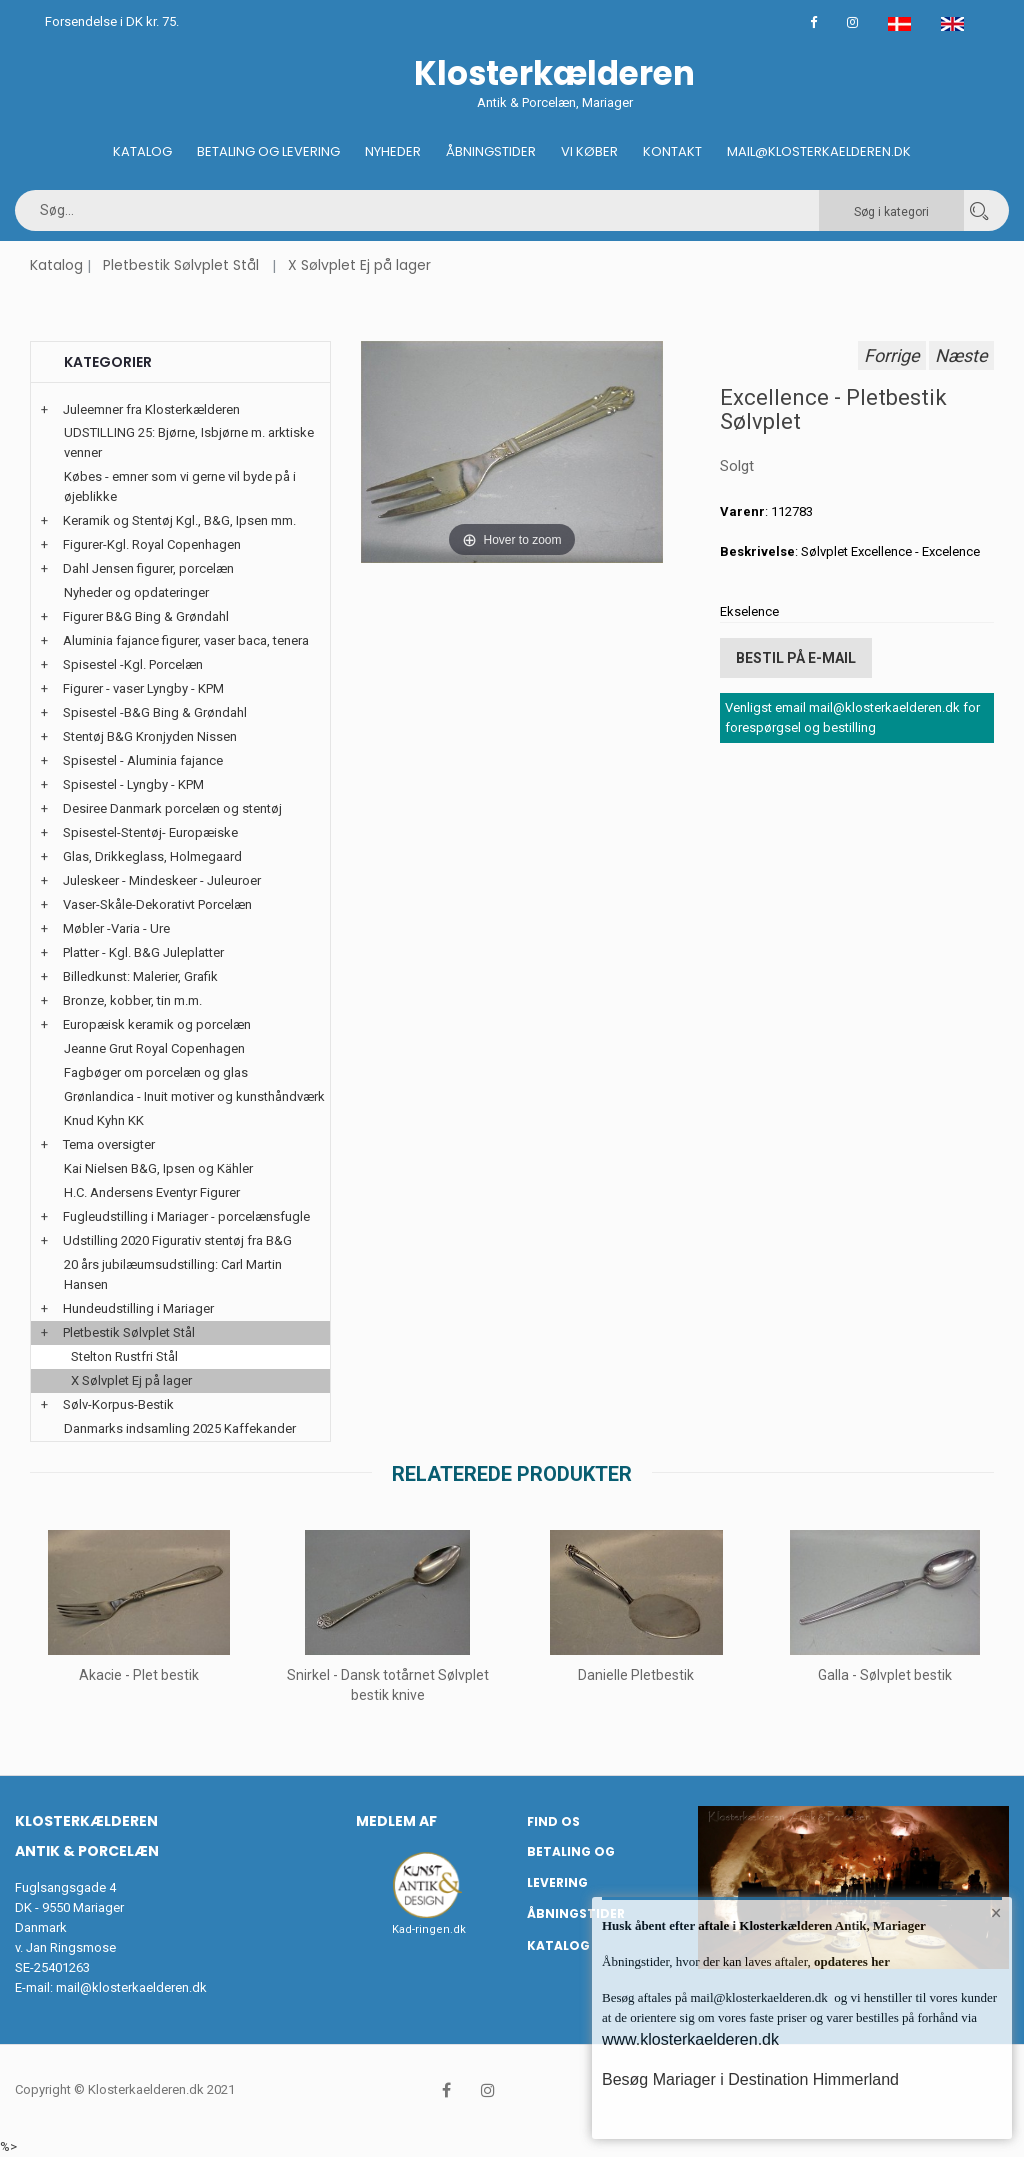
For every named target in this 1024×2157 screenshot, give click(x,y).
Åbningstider (491, 151)
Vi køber (589, 151)
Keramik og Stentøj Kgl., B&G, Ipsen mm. (179, 520)
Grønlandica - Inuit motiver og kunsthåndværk (194, 1096)
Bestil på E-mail (796, 658)
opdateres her (850, 1961)
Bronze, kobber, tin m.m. (132, 1000)
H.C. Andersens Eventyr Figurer (152, 1192)
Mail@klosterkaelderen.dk (819, 151)
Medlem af (396, 1821)
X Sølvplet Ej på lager (359, 265)
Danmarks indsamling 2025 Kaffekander (180, 1428)
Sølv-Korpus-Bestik (118, 1404)
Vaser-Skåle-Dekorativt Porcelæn (157, 904)
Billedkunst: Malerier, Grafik (140, 976)
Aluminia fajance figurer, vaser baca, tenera (186, 640)
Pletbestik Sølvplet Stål (181, 265)
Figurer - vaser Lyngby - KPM (143, 688)
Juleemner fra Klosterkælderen (151, 409)
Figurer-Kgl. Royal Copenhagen (152, 544)
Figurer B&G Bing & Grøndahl (146, 616)
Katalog (142, 151)
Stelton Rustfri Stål (124, 1356)
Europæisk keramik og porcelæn (157, 1024)
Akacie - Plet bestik (139, 1675)
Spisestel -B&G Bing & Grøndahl (155, 712)
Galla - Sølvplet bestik (885, 1675)
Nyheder (393, 151)
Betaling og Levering (268, 151)
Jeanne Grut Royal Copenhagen (154, 1048)
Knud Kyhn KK (104, 1120)
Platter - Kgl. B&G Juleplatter (143, 952)
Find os (553, 1821)
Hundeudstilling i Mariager (138, 1308)
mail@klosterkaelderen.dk (131, 1987)
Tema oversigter (109, 1144)
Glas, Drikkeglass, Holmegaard (152, 856)
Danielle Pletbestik (636, 1675)
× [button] (996, 1913)
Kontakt (672, 151)
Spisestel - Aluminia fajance (143, 760)
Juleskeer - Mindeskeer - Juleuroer (162, 880)
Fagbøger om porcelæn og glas (156, 1072)
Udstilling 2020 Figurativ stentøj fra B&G (177, 1240)
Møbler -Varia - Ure (116, 928)
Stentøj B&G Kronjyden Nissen (150, 736)
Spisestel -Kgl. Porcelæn (133, 664)
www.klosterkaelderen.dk (690, 2039)
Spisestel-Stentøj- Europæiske (150, 832)
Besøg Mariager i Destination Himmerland (750, 2079)
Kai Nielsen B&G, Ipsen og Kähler (158, 1168)
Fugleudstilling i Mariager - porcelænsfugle (186, 1216)
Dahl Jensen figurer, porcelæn (148, 568)
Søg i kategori (891, 212)
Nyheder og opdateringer (136, 592)
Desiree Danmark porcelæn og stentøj (172, 808)
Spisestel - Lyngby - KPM (133, 784)
